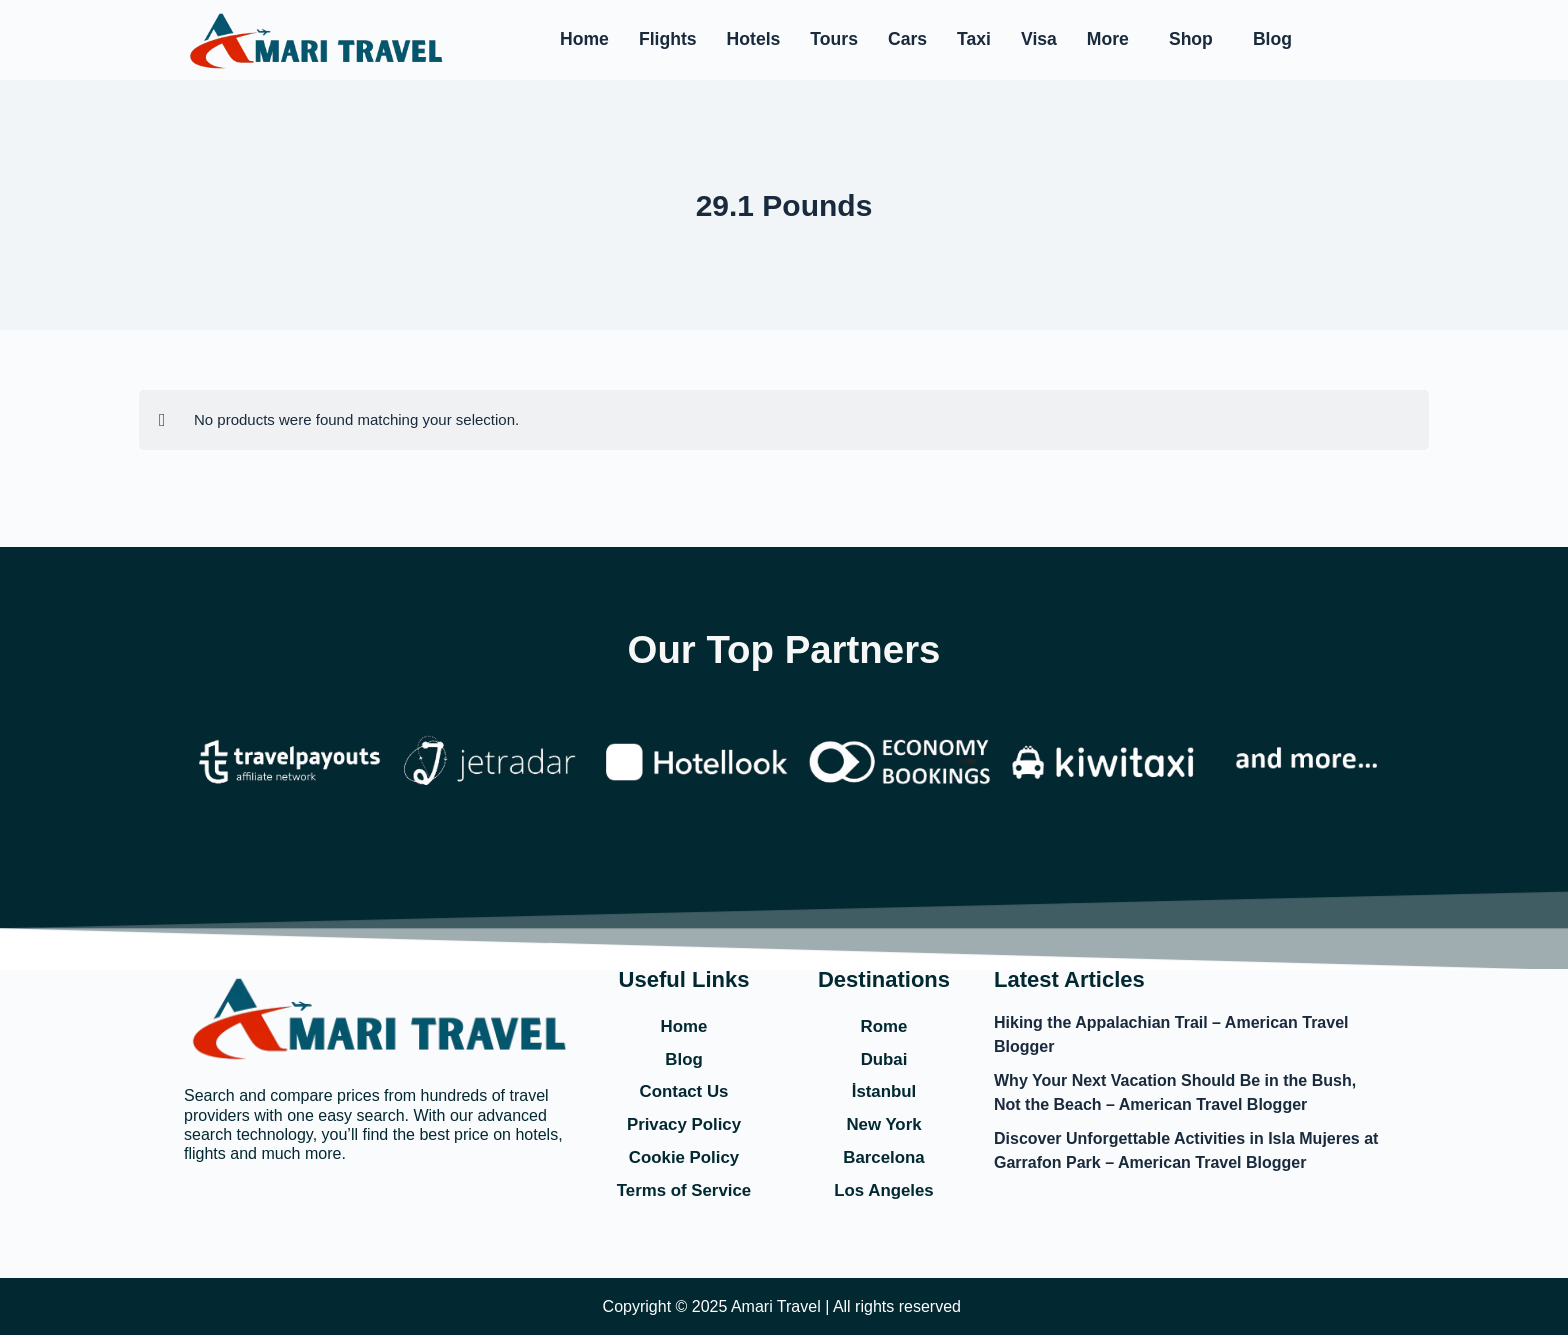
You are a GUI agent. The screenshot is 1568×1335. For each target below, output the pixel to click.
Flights (668, 39)
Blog (1272, 39)
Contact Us (683, 1089)
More (1108, 39)
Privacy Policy (684, 1123)
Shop (1191, 39)
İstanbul (883, 1089)
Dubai (884, 1056)
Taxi (974, 39)
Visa (1039, 39)
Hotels (754, 39)
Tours (834, 39)
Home (584, 39)
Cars (907, 39)
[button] (1113, 40)
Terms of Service (684, 1190)
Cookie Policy (684, 1157)
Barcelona (883, 1157)
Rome (884, 1022)
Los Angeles (884, 1190)
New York (884, 1123)
